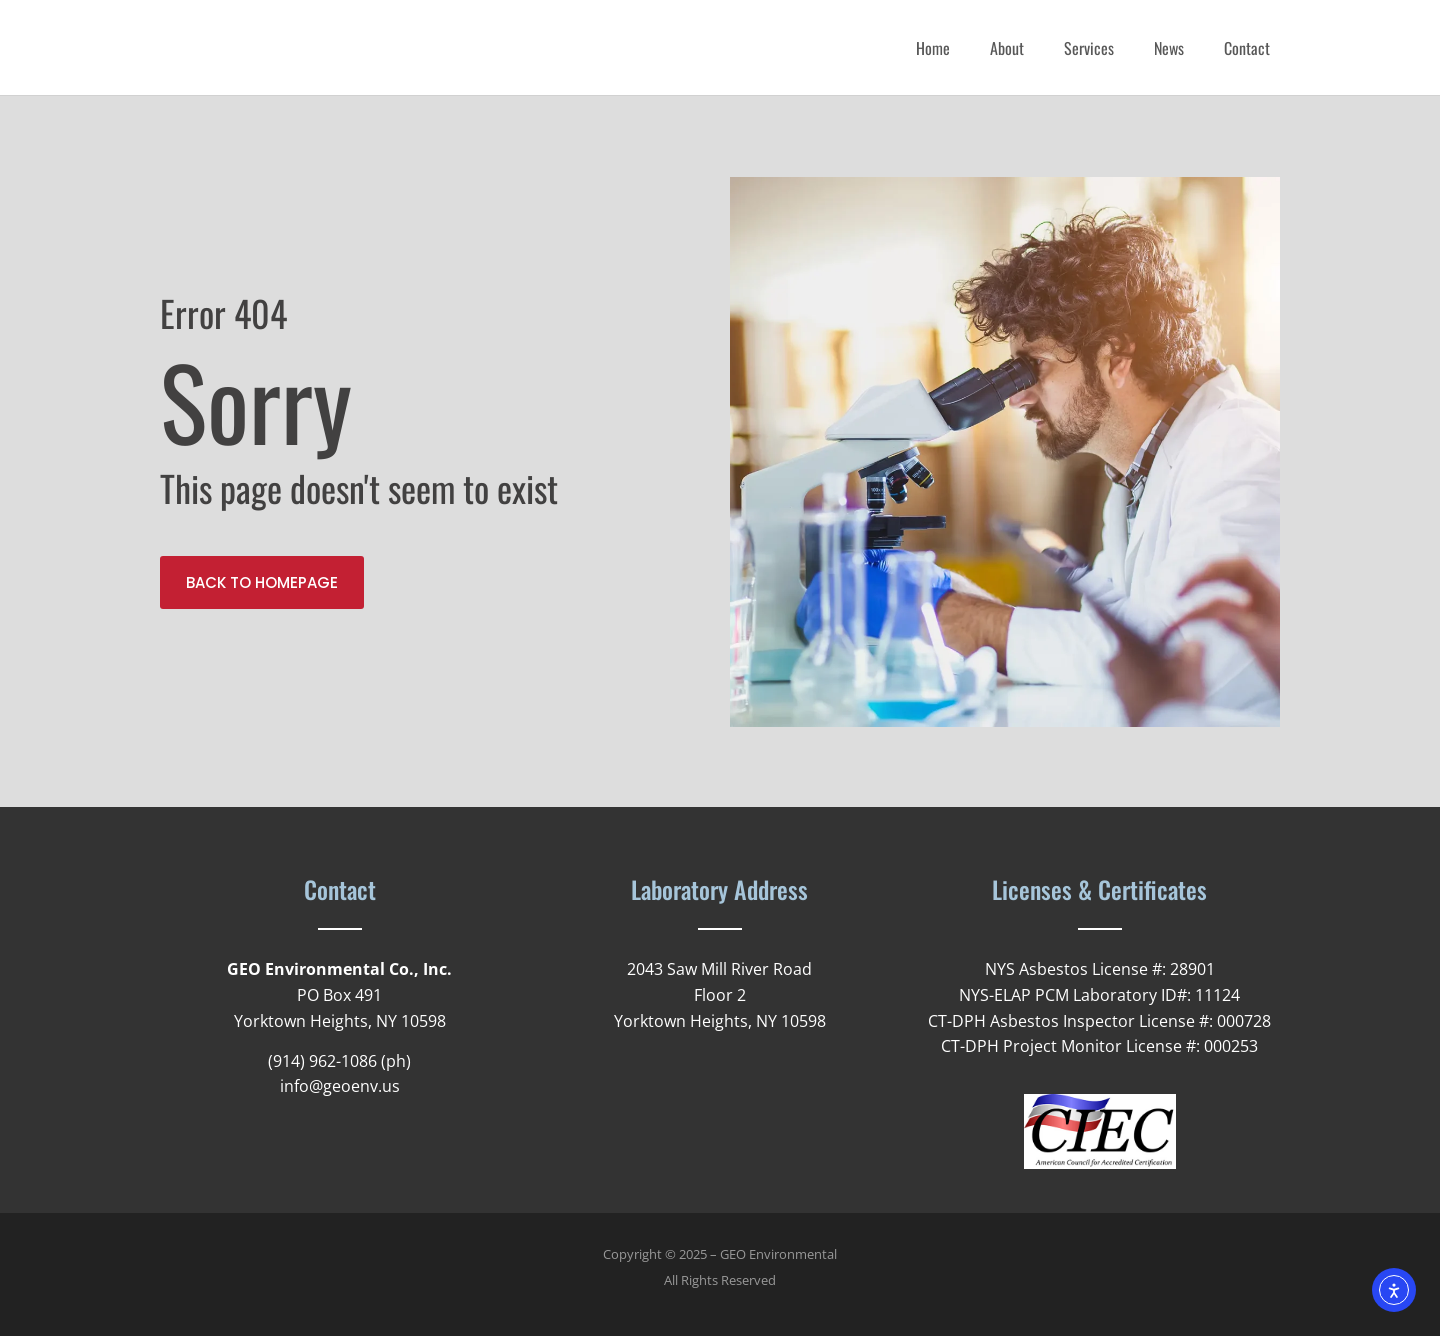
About (1007, 48)
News (1169, 48)
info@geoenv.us (340, 1086)
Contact (1247, 48)
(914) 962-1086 (322, 1061)
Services (1089, 48)
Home (933, 48)
